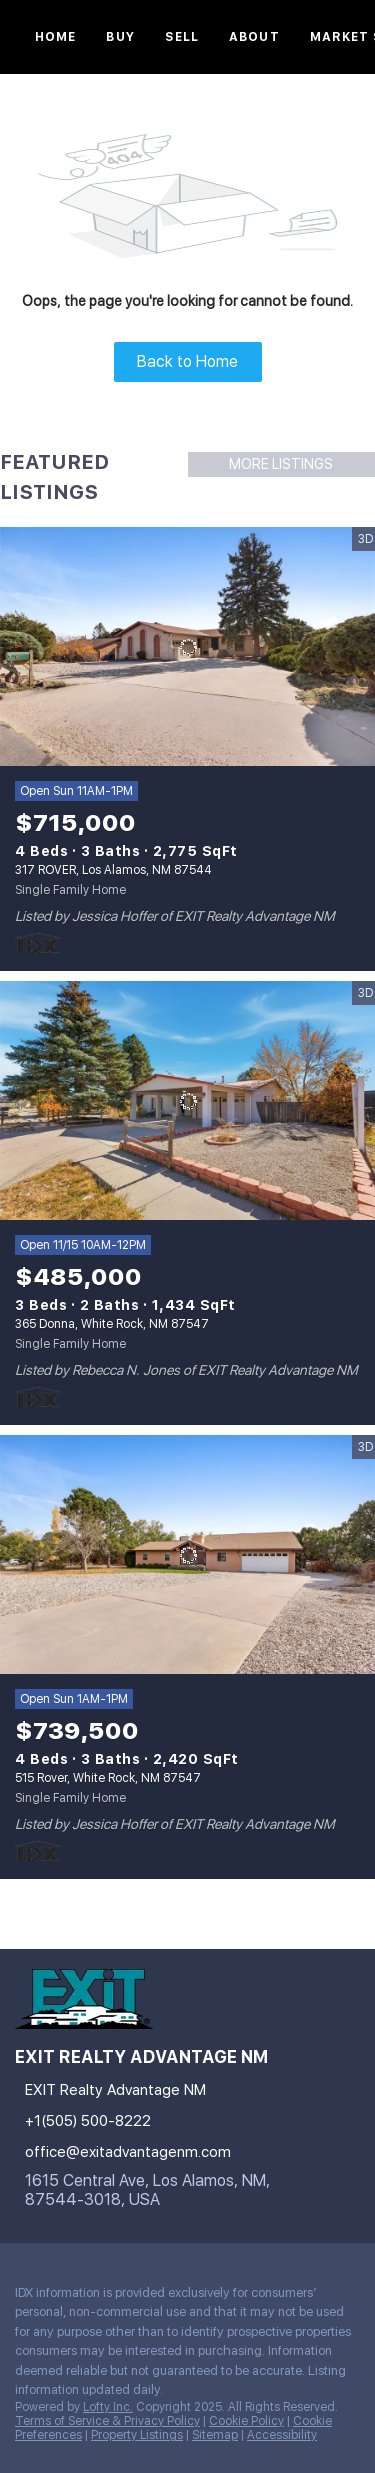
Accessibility (282, 2435)
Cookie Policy (246, 2421)
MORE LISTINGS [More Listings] (281, 464)
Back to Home (187, 361)
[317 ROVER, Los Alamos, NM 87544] (187, 647)
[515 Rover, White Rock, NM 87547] (187, 1555)
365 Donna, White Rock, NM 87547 (112, 1324)
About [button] (254, 37)
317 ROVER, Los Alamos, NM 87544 (113, 870)
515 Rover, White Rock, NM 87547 (108, 1778)
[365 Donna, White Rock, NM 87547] (187, 1101)
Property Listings (137, 2435)
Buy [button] (120, 37)
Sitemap (215, 2435)
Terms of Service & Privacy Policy (107, 2421)
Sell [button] (182, 37)
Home (55, 37)
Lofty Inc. (108, 2407)
